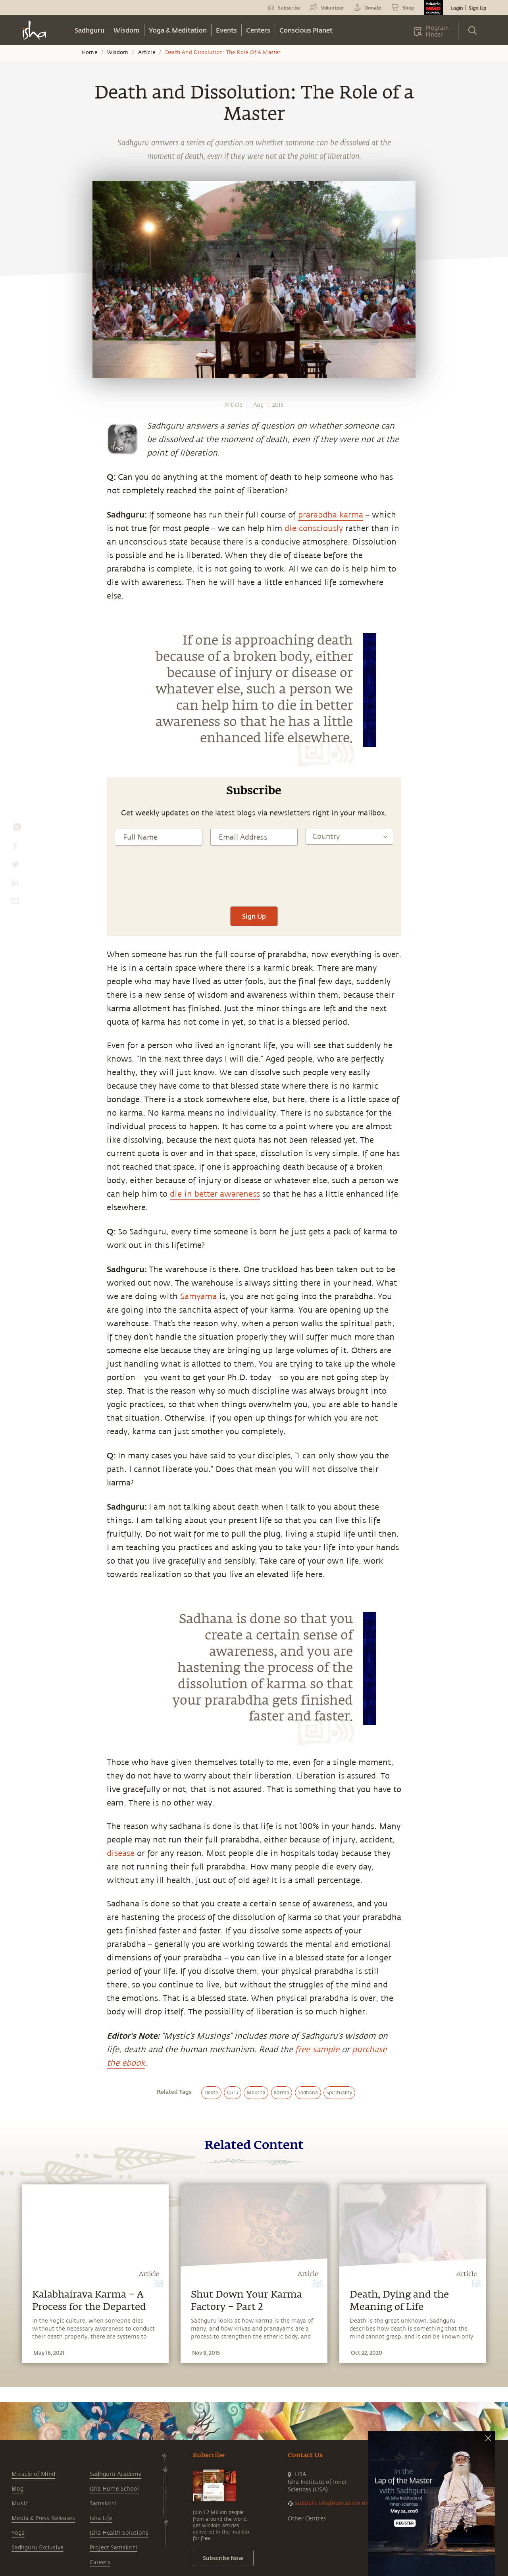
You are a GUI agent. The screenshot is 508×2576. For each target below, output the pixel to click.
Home (89, 52)
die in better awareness (215, 1194)
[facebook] (15, 847)
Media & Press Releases (43, 2518)
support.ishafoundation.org (333, 2503)
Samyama (198, 1296)
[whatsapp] (17, 828)
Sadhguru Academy (115, 2474)
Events (226, 30)
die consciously (314, 528)
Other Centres (307, 2519)
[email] (14, 902)
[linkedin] (14, 884)
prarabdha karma (330, 514)
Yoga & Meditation (178, 30)
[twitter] (14, 866)
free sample (317, 2049)
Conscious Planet (306, 30)
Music (20, 2503)
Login (456, 8)
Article (146, 52)
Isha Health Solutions (119, 2533)
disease (121, 1853)
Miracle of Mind (33, 2474)
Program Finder (437, 31)
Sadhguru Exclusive (38, 2548)
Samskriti (103, 2503)
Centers (258, 30)
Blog (17, 2489)
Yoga (18, 2533)
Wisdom (127, 30)
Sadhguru (89, 30)
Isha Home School (114, 2489)
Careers (100, 2562)
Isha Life (101, 2518)
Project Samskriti (113, 2548)
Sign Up (477, 8)
